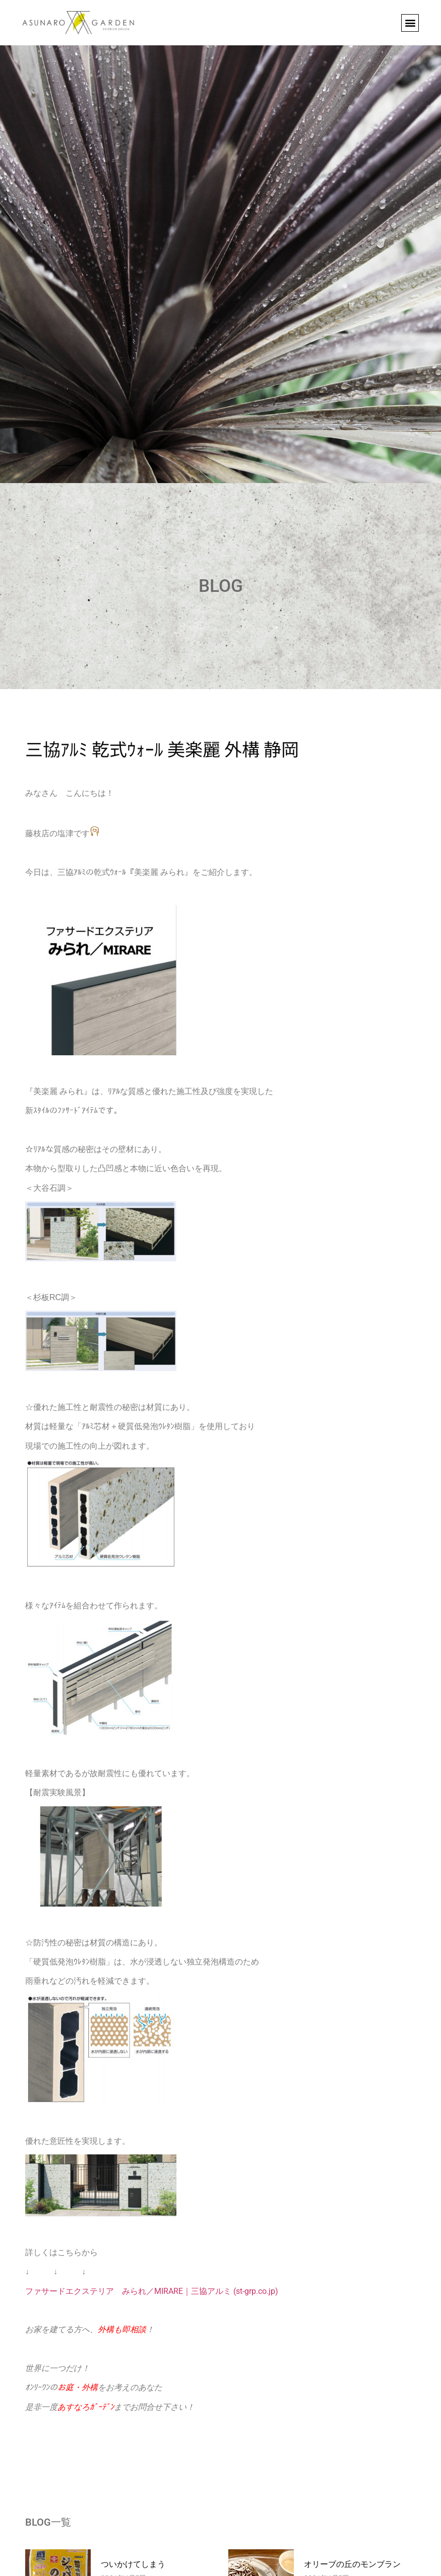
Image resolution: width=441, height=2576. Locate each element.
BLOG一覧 (48, 2522)
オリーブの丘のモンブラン (352, 2564)
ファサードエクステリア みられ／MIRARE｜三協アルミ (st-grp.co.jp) (151, 2291)
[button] (410, 23)
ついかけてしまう (133, 2564)
